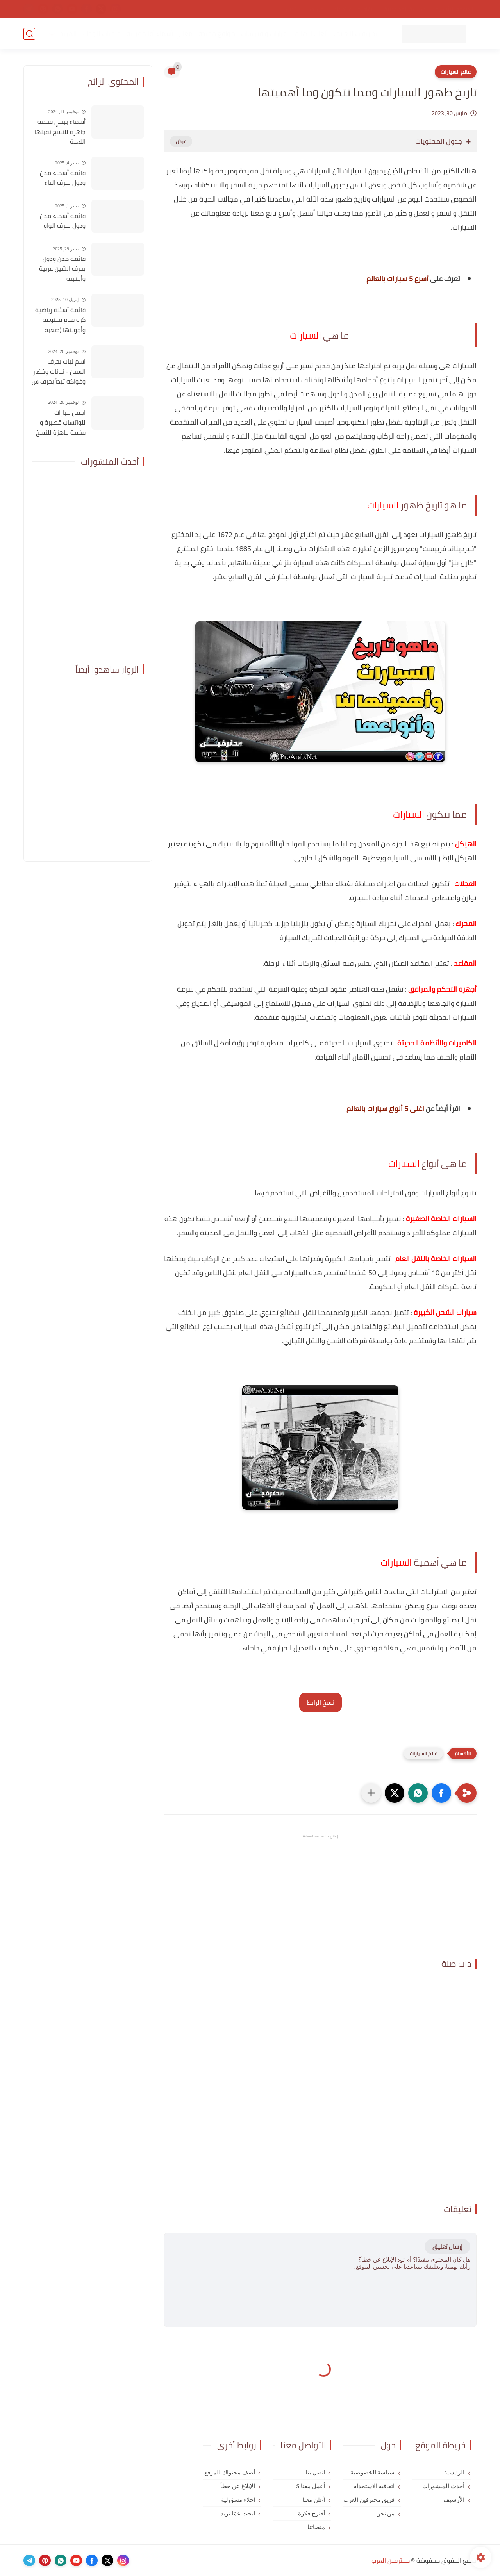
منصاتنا (316, 2527)
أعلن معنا (313, 2500)
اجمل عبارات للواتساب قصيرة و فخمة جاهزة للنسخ (61, 423)
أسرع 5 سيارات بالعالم (397, 278)
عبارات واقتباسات (263, 33)
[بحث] (29, 34)
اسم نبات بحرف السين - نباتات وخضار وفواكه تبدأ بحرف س (59, 372)
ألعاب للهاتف (309, 33)
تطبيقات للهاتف (355, 33)
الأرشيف (453, 2500)
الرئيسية (454, 2472)
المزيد (68, 33)
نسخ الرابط (320, 1702)
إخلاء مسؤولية (238, 2500)
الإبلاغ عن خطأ (237, 2486)
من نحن (315, 9)
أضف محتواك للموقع (229, 2472)
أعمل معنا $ (310, 2486)
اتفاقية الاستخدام (354, 9)
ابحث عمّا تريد (238, 2513)
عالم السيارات (456, 72)
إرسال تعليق (447, 2246)
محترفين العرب (390, 2560)
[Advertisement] (320, 1894)
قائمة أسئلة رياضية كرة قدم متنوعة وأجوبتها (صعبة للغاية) (60, 320)
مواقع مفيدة (216, 33)
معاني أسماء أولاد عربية (159, 33)
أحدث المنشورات (443, 2486)
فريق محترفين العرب (369, 2500)
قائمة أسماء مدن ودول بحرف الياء (63, 178)
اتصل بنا (288, 9)
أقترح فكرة (311, 2513)
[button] (441, 1793)
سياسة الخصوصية (404, 9)
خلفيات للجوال (101, 33)
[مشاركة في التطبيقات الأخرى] (371, 1793)
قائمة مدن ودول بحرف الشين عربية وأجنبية (62, 269)
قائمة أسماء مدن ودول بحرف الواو (63, 221)
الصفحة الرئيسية (454, 9)
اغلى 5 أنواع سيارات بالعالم (385, 1108)
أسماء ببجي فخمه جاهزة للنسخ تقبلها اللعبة (60, 132)
